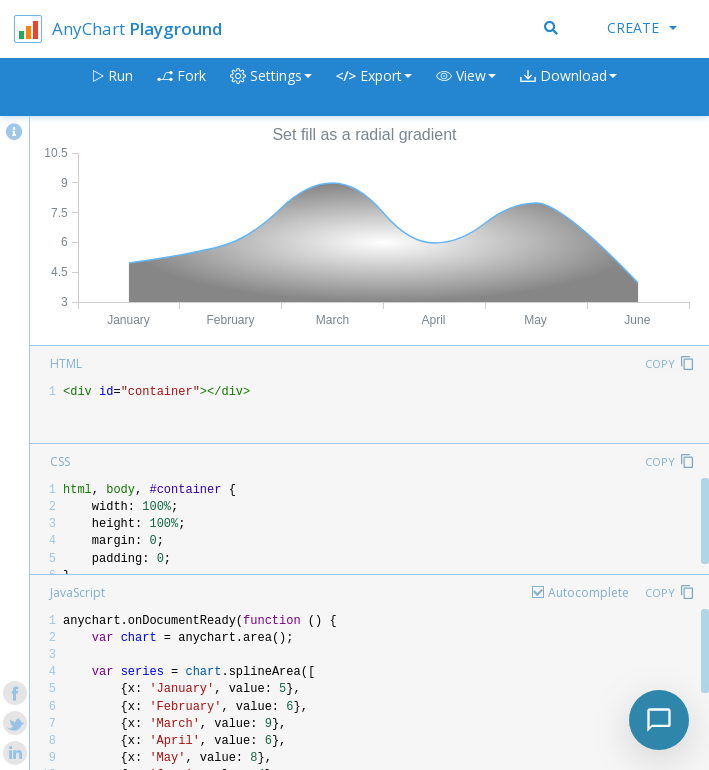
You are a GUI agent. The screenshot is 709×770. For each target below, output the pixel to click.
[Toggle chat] (659, 720)
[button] (466, 87)
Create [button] (642, 27)
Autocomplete (588, 592)
